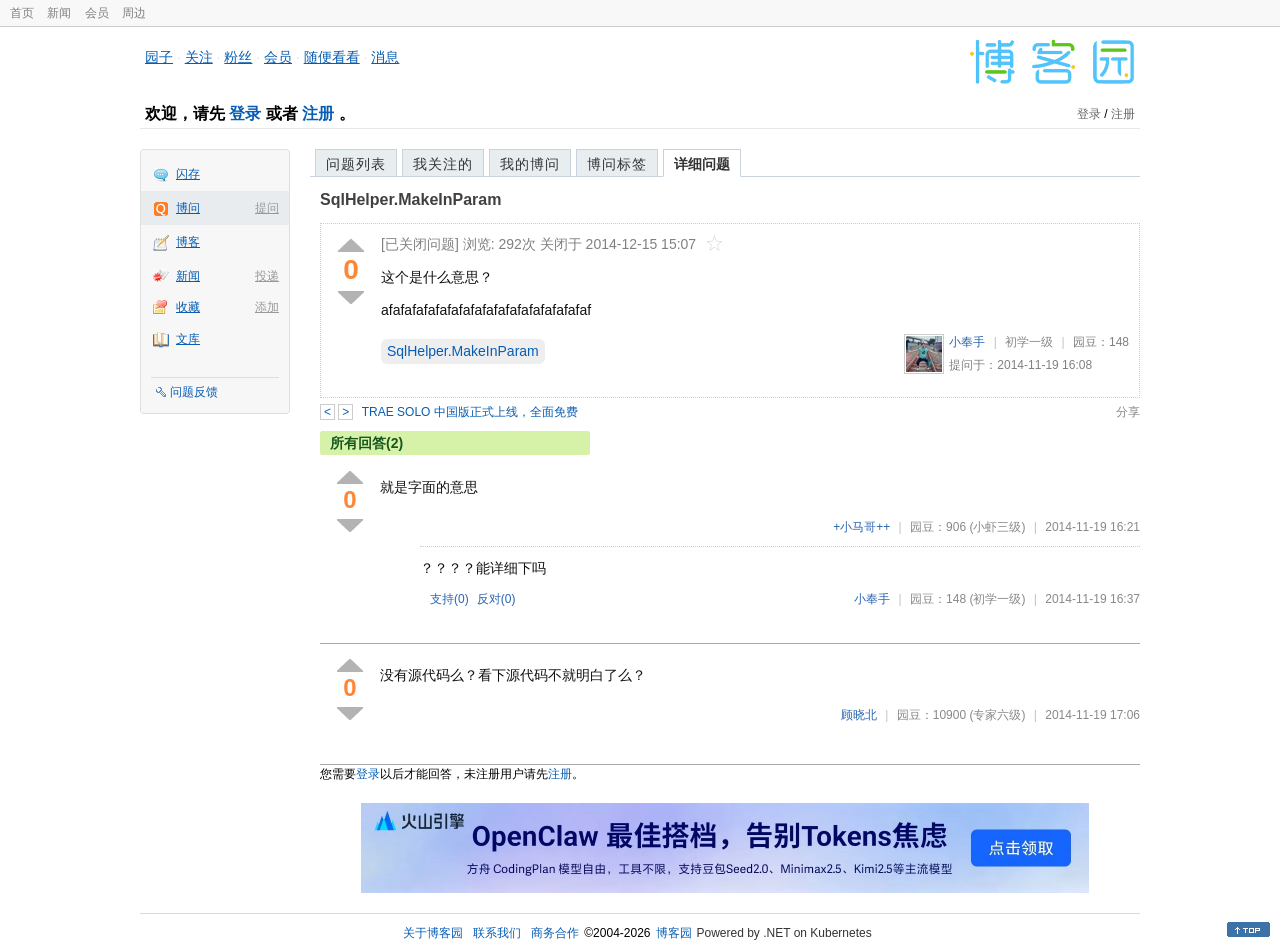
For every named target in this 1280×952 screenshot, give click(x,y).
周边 (134, 13)
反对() (496, 599)
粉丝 (238, 57)
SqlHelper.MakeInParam (410, 199)
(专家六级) (997, 715)
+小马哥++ (861, 527)
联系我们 (497, 933)
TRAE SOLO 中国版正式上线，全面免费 (470, 412)
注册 (318, 113)
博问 (188, 208)
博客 (188, 242)
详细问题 (702, 164)
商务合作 (555, 933)
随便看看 (332, 57)
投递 (267, 276)
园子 (159, 57)
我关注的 (443, 164)
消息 (385, 57)
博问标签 (617, 164)
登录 (245, 113)
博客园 (674, 933)
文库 (188, 339)
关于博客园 (433, 933)
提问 (267, 208)
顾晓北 (859, 715)
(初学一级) (997, 599)
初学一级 (1029, 342)
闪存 (188, 174)
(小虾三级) (997, 527)
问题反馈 (194, 392)
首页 (22, 13)
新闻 (59, 13)
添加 (267, 307)
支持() (449, 599)
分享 (1128, 412)
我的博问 (530, 164)
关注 (199, 57)
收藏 (188, 307)
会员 (97, 13)
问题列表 (356, 164)
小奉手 (967, 342)
